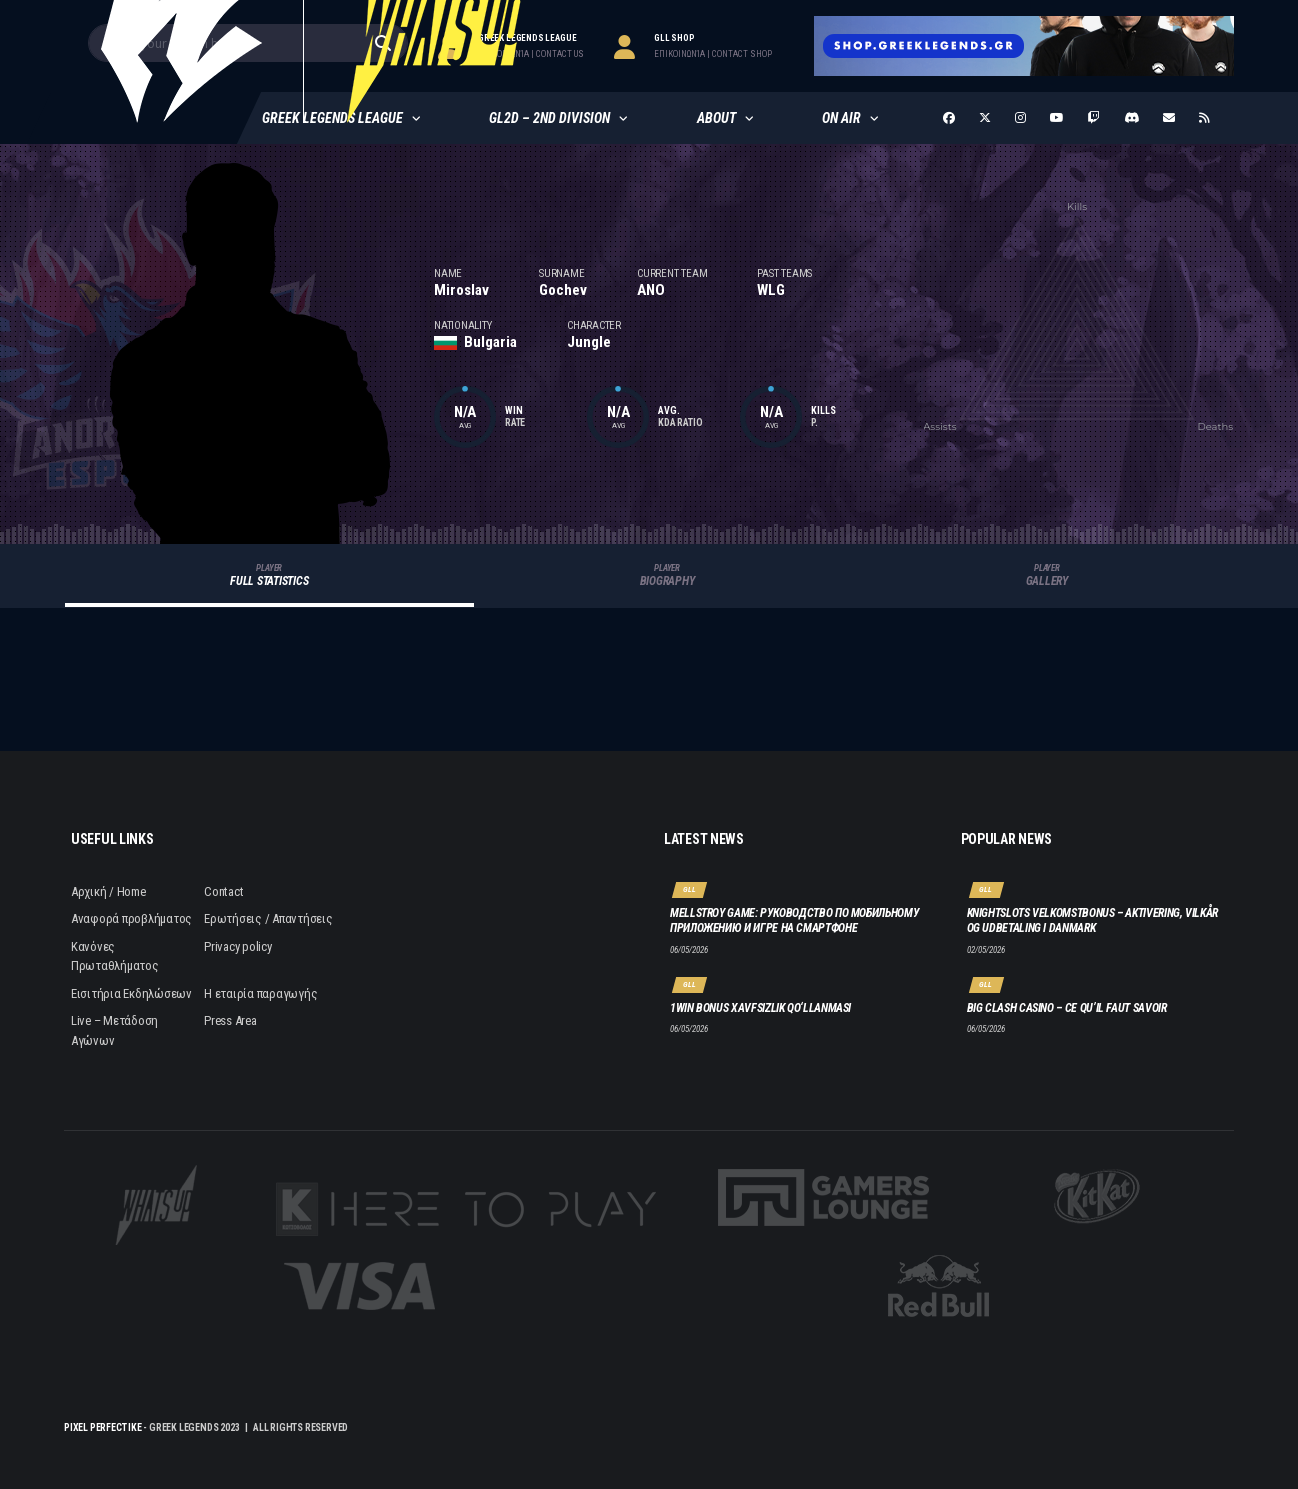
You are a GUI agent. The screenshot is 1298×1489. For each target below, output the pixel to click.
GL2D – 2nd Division (549, 118)
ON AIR (841, 118)
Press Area (230, 1020)
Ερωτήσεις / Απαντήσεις (268, 918)
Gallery (1047, 575)
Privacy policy (237, 946)
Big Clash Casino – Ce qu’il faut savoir (1067, 1008)
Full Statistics (269, 575)
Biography (667, 575)
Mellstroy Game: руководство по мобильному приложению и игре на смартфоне (794, 921)
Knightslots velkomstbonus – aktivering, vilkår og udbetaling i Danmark (1092, 921)
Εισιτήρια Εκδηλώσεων (131, 993)
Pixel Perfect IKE (103, 1427)
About (716, 118)
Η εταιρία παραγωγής (260, 993)
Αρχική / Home (108, 891)
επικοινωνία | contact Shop (713, 54)
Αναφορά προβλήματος (131, 918)
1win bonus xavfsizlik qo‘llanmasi (760, 1008)
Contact (223, 891)
